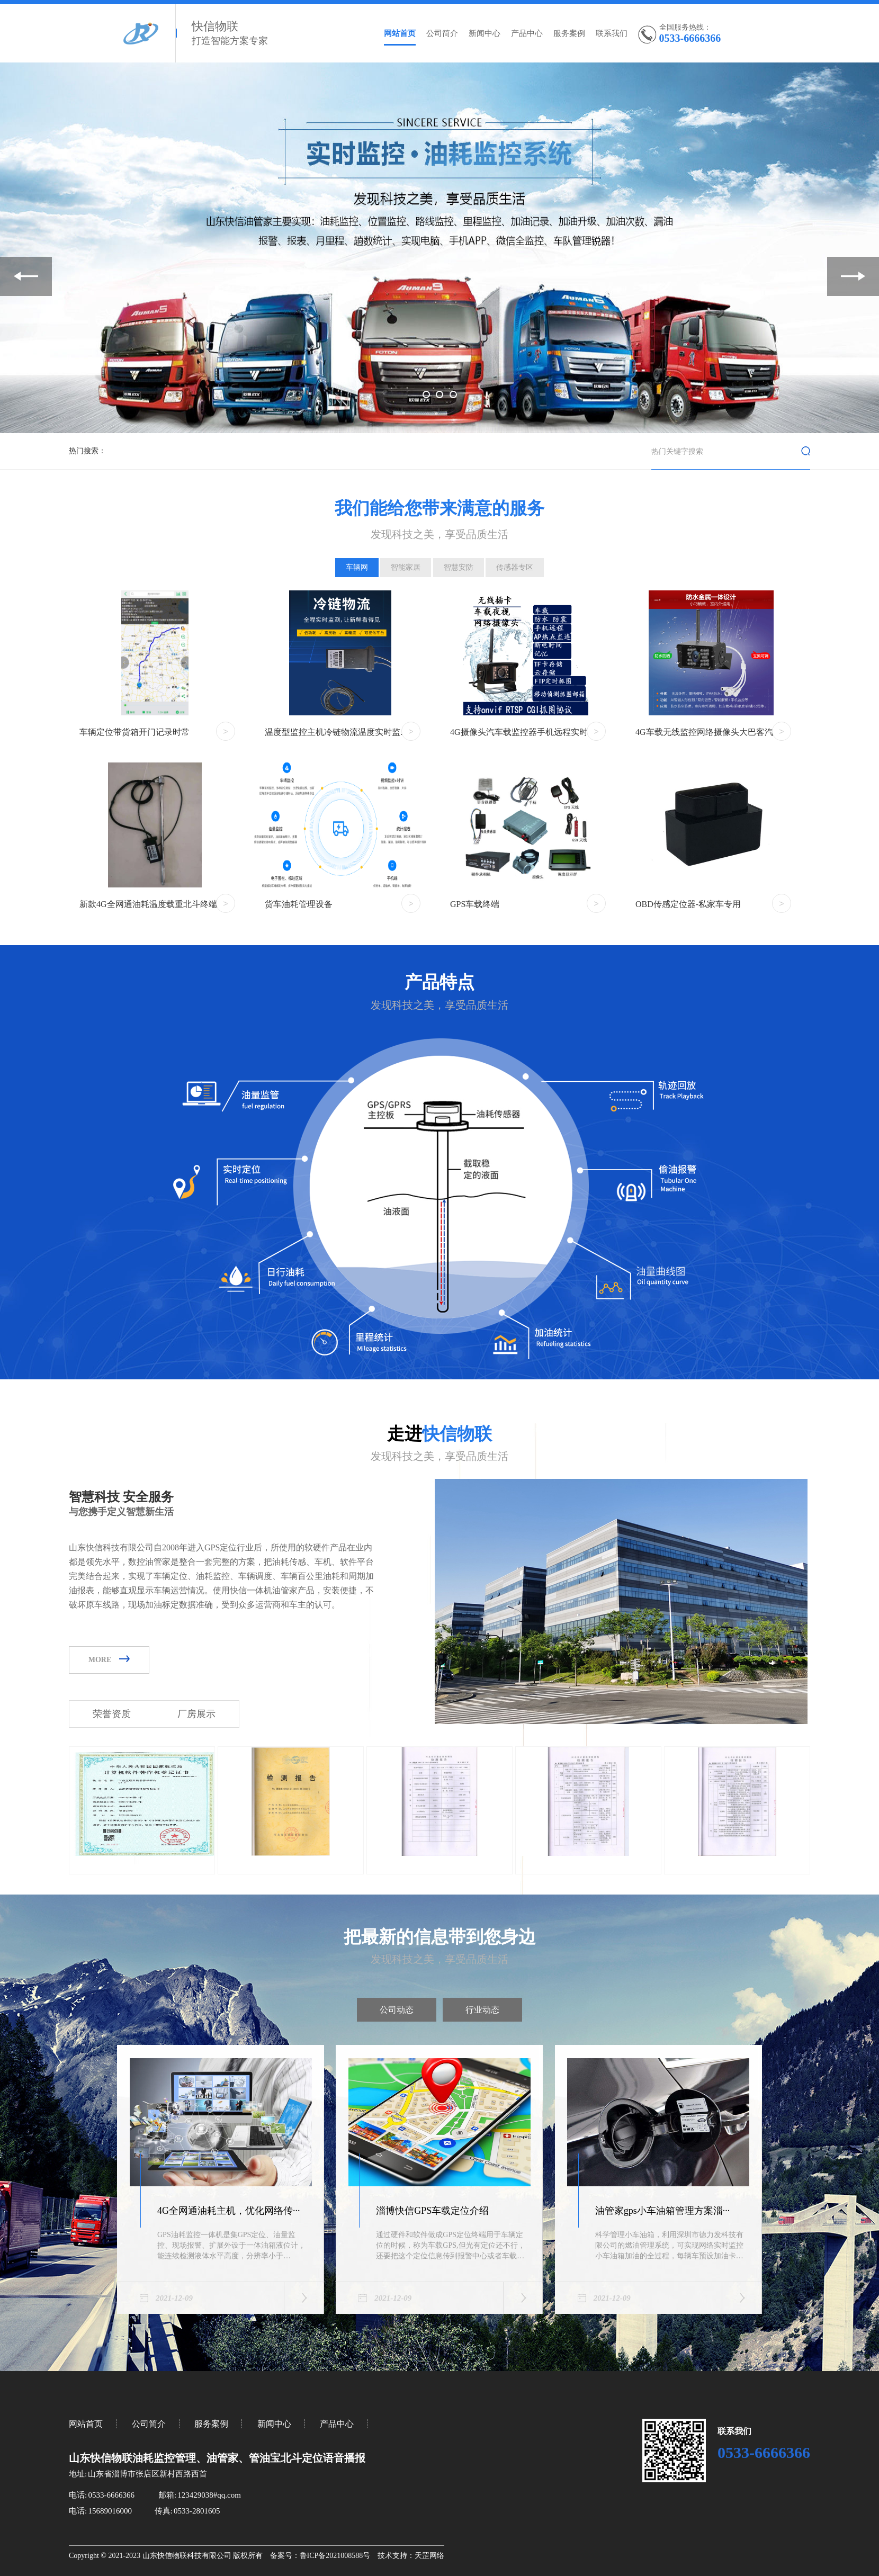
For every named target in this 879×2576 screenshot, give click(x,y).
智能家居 (405, 567)
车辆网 (357, 567)
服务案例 (569, 33)
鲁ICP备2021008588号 (335, 2556)
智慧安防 (458, 567)
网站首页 (400, 33)
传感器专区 (514, 567)
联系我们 (611, 33)
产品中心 (527, 33)
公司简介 (442, 33)
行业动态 (482, 2009)
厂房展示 (196, 1714)
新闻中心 (484, 33)
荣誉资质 (112, 1714)
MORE (109, 1660)
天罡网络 (429, 2556)
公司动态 (397, 2009)
